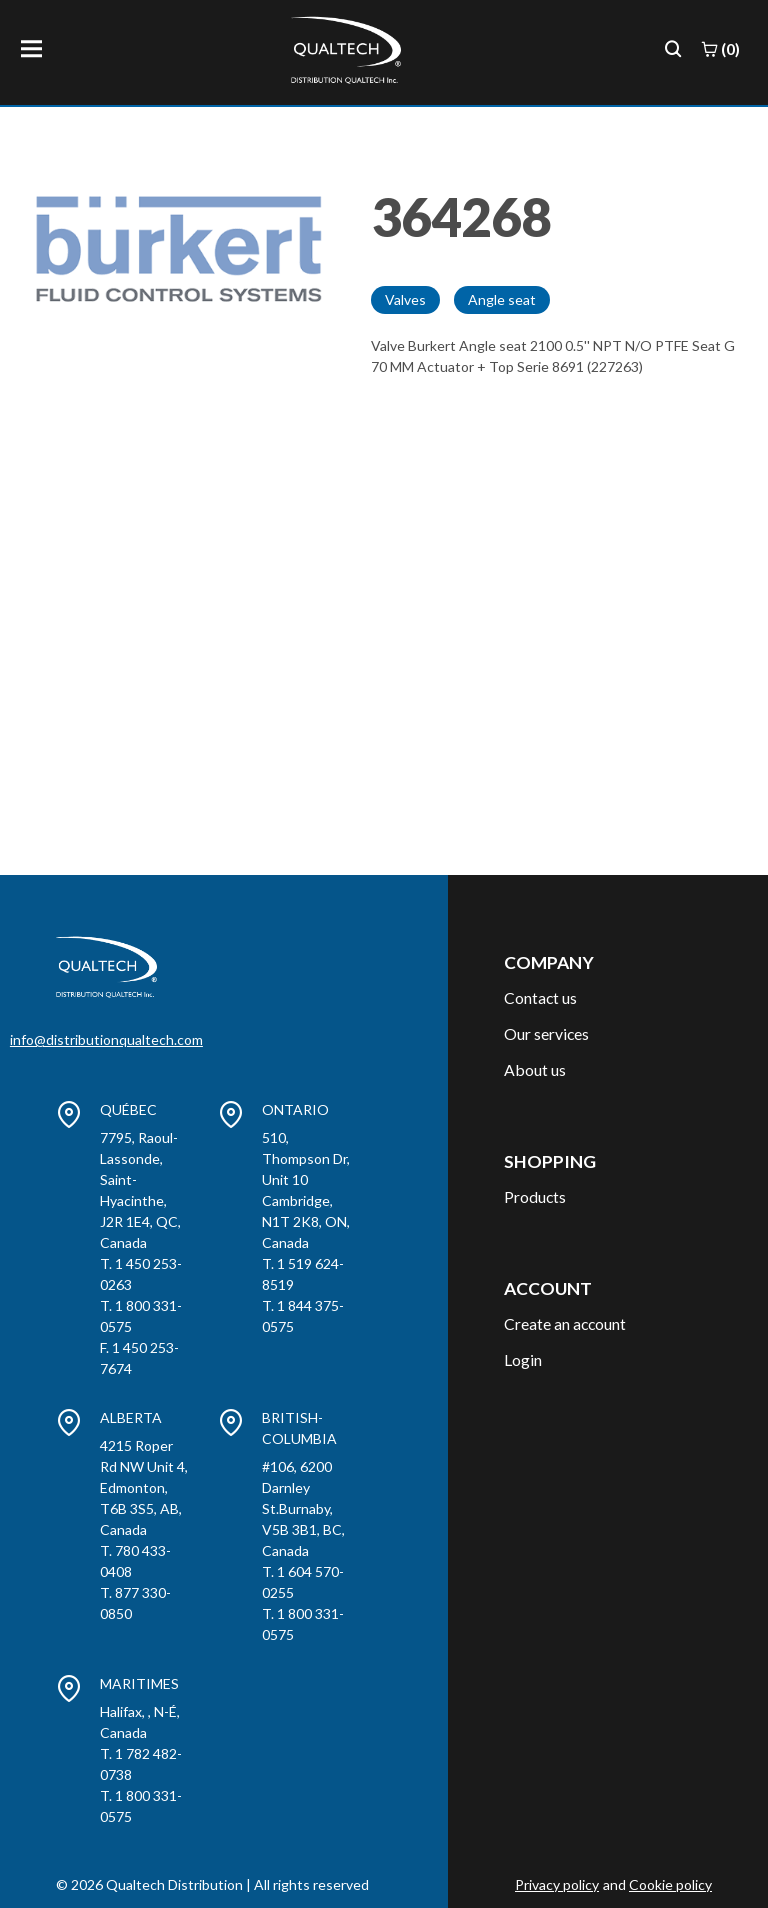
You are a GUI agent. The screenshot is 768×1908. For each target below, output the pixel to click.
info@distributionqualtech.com (106, 1039)
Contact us (540, 997)
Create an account (565, 1323)
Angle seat (502, 299)
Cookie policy (670, 1884)
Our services (546, 1033)
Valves (405, 299)
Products (535, 1196)
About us (535, 1069)
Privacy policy (557, 1884)
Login (523, 1359)
